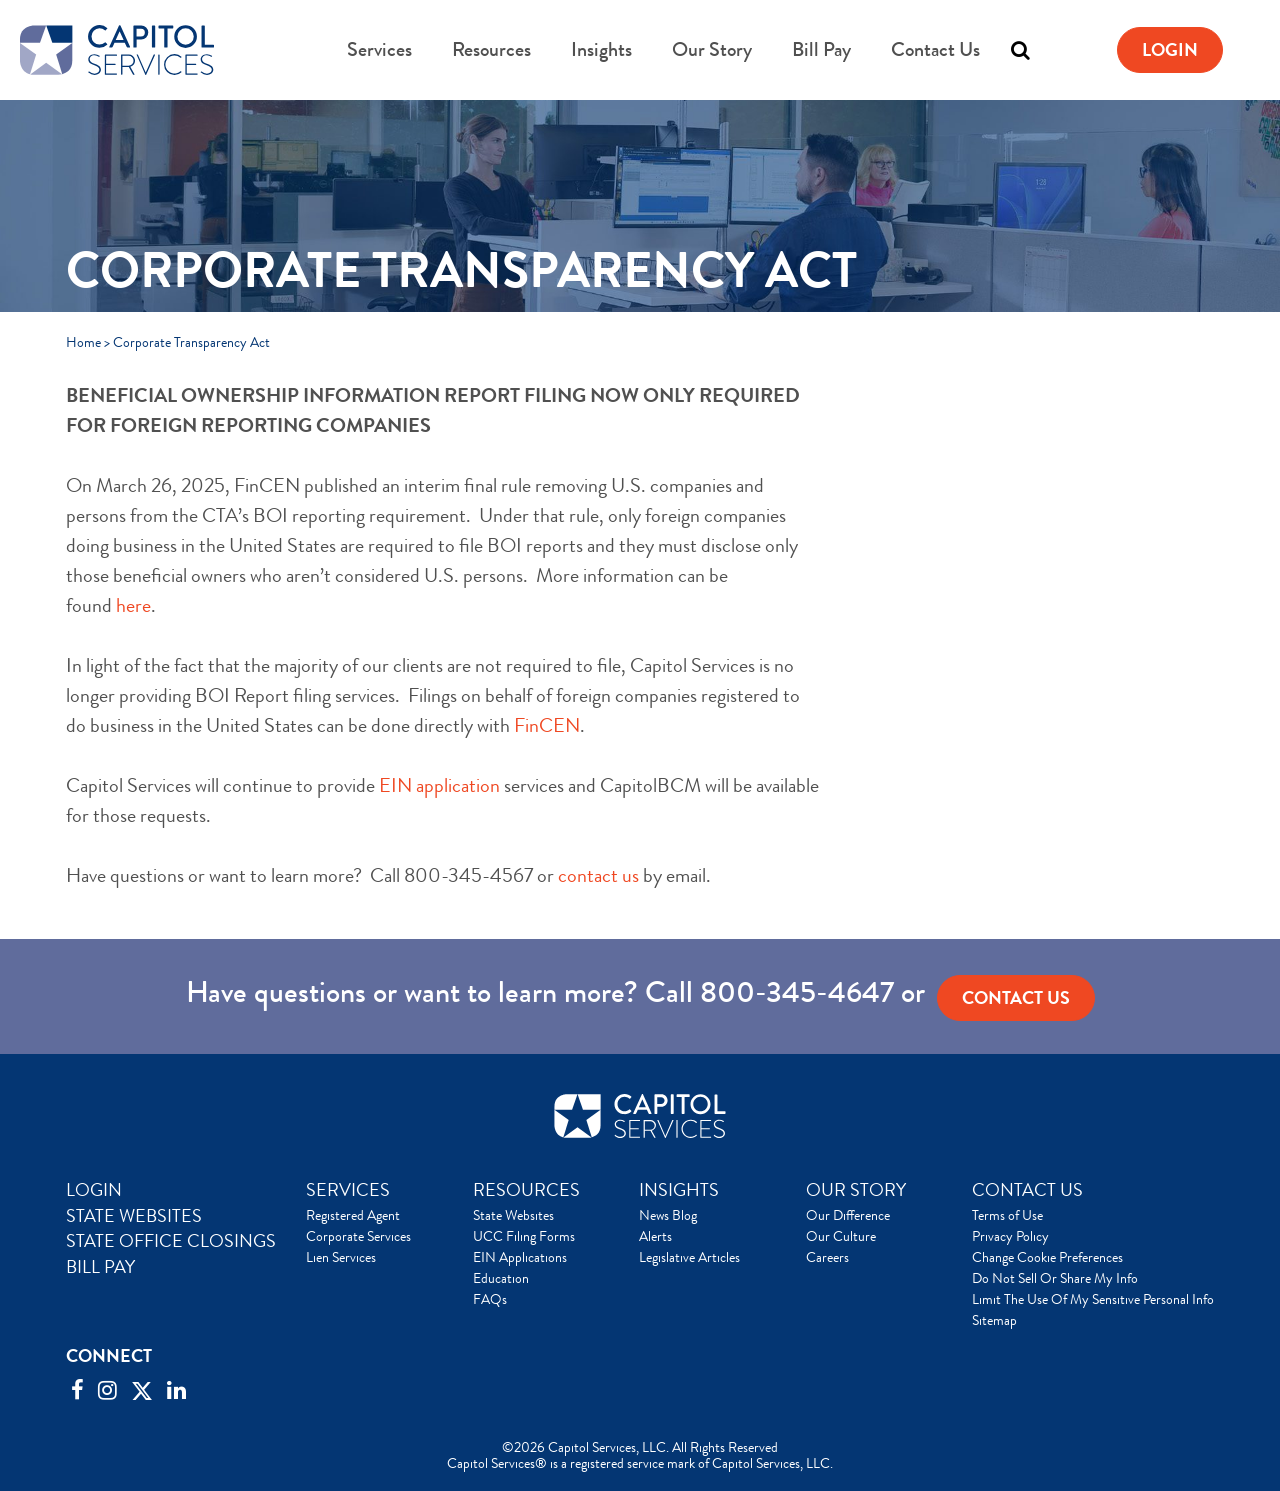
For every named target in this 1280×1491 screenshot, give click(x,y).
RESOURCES (526, 1190)
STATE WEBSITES (134, 1216)
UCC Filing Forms (524, 1236)
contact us (598, 875)
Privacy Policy (1010, 1236)
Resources (491, 49)
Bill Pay (821, 49)
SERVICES (348, 1190)
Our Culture (841, 1236)
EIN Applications (520, 1257)
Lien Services (341, 1257)
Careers (827, 1257)
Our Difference (848, 1215)
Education (501, 1278)
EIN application (439, 785)
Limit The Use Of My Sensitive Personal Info (1093, 1299)
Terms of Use (1007, 1215)
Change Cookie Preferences (1047, 1257)
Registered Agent (353, 1215)
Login (1170, 50)
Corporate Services (358, 1236)
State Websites (513, 1215)
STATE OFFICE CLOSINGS (171, 1241)
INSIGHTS (679, 1190)
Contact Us (935, 49)
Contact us (1016, 998)
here (133, 605)
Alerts (655, 1236)
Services (379, 49)
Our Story (712, 49)
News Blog (668, 1215)
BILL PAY (100, 1267)
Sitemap (994, 1320)
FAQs (490, 1299)
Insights (601, 49)
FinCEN (547, 725)
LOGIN (94, 1190)
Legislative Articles (689, 1257)
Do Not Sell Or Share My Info (1055, 1278)
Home (83, 342)
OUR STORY (856, 1190)
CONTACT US (1027, 1190)
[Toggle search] (1020, 50)
